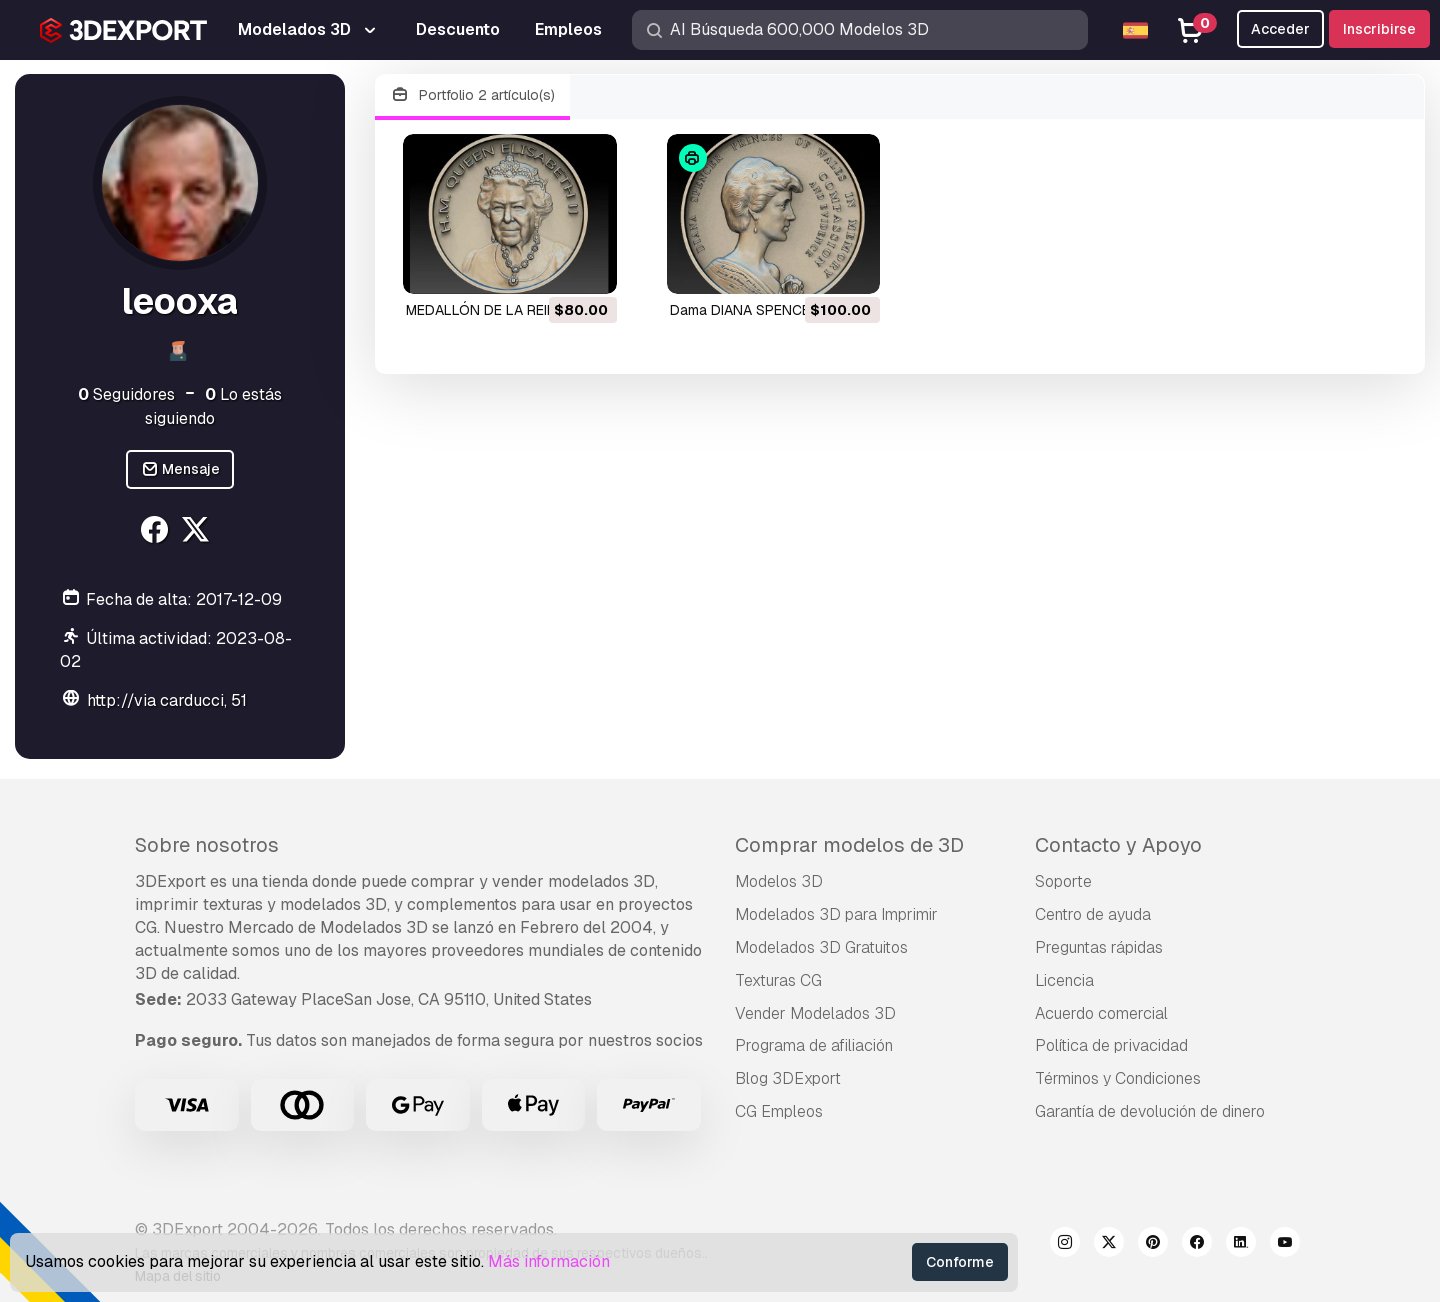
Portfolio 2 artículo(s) (472, 95)
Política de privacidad (1111, 1045)
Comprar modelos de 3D (849, 845)
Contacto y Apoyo (1118, 845)
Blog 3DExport (788, 1078)
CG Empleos (779, 1111)
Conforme (960, 1262)
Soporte (1063, 881)
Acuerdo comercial (1101, 1013)
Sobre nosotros (207, 845)
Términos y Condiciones (1118, 1078)
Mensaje (180, 469)
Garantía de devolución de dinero (1150, 1111)
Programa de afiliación (814, 1045)
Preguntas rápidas (1099, 947)
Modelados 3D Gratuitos (821, 947)
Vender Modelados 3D (815, 1013)
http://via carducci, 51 (167, 700)
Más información (549, 1261)
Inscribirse (1379, 29)
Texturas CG (778, 980)
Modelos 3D (779, 881)
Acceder (1280, 29)
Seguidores (126, 394)
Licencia (1064, 980)
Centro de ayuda (1093, 914)
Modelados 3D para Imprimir (836, 914)
